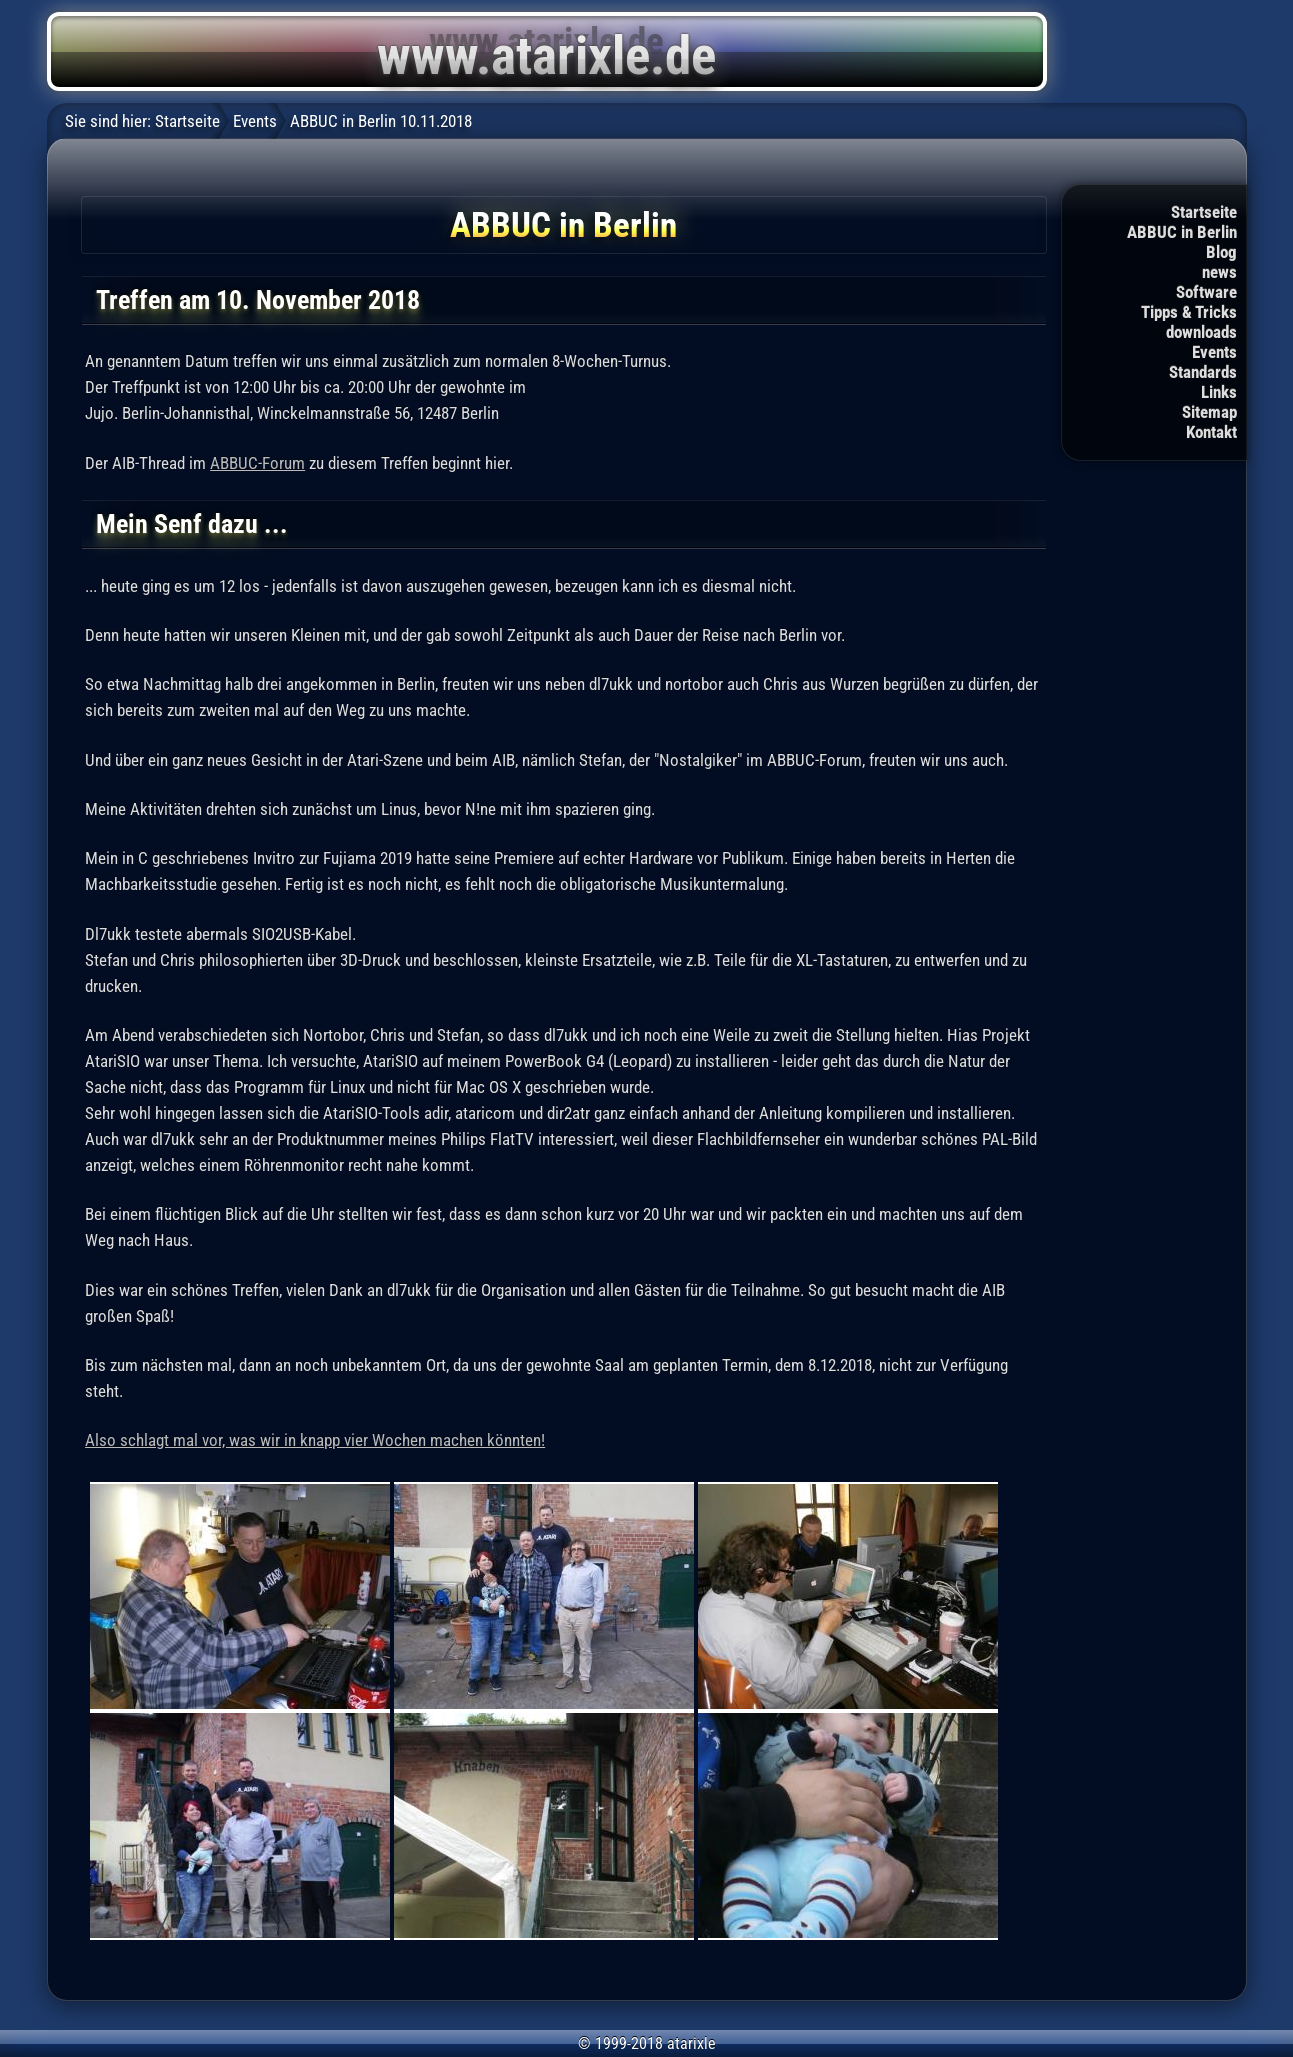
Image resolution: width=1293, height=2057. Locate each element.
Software (1206, 292)
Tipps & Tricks (1189, 312)
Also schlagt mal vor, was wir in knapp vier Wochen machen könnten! (315, 1440)
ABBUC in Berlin (1182, 232)
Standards (1203, 372)
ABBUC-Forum (257, 463)
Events (1214, 352)
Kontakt (1211, 432)
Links (1219, 392)
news (1219, 272)
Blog (1221, 252)
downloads (1201, 332)
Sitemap (1209, 412)
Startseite (1204, 212)
